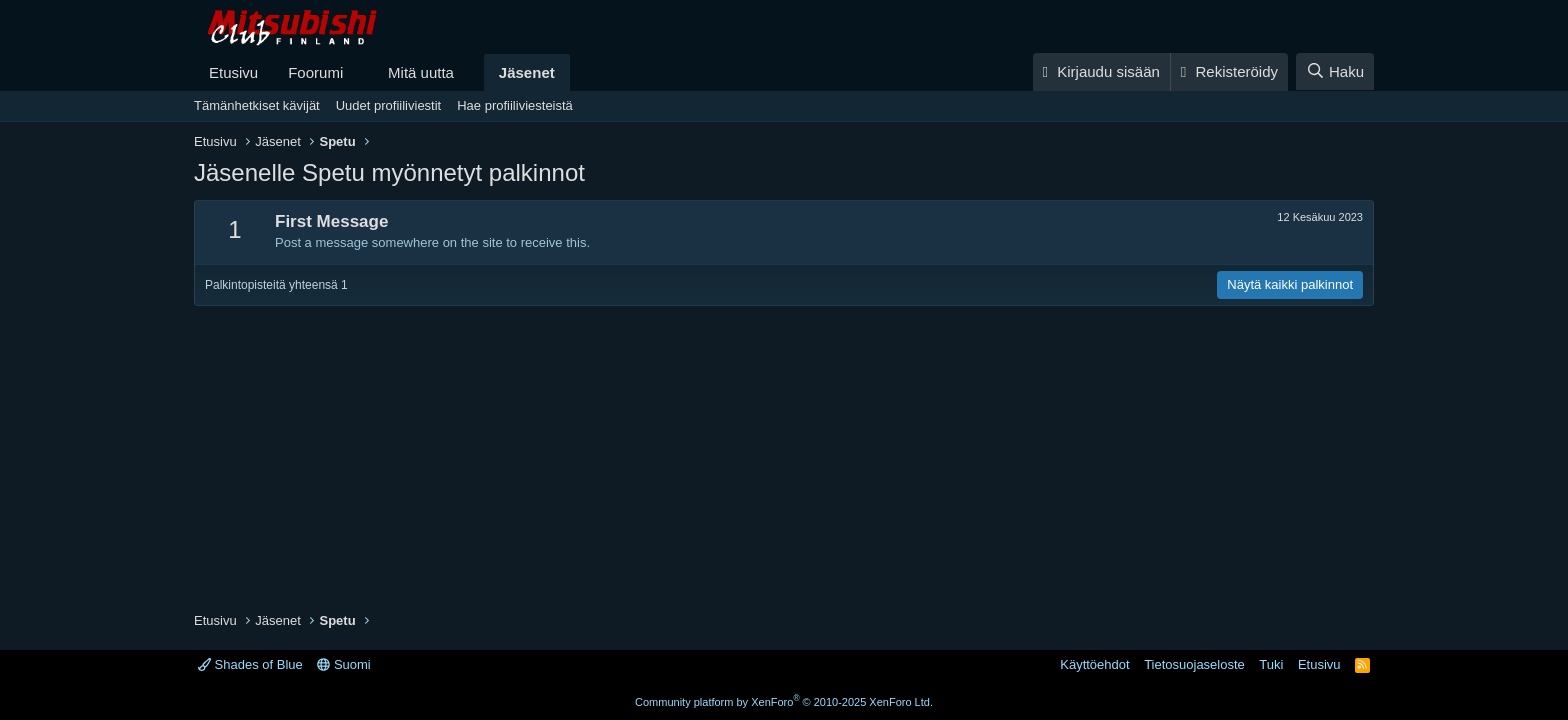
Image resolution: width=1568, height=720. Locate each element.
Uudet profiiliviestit (389, 105)
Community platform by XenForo (784, 702)
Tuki (1271, 664)
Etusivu (233, 72)
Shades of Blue (250, 664)
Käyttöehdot (1094, 664)
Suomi (343, 664)
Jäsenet (527, 72)
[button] (359, 72)
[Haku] (1335, 71)
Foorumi (315, 72)
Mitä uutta (421, 72)
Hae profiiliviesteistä (515, 105)
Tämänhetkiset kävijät (257, 105)
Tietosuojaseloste (1194, 664)
